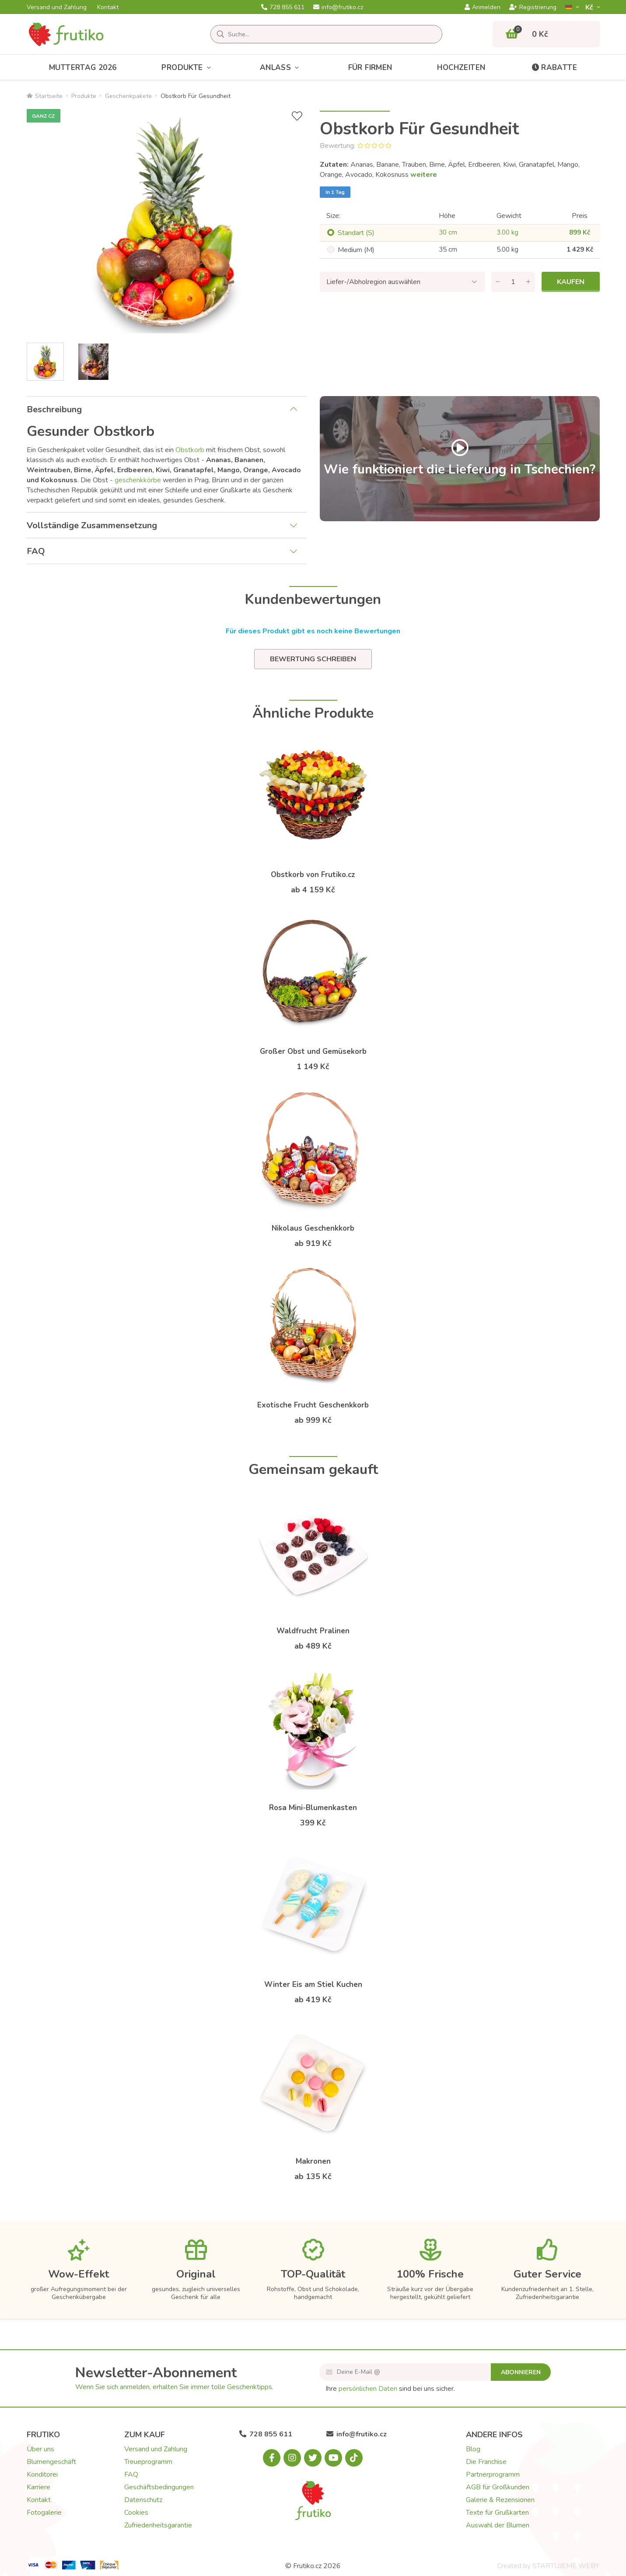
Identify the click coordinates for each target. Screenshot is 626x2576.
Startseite (45, 96)
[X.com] (313, 2458)
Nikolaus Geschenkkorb (313, 1228)
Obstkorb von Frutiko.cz (313, 875)
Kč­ (590, 7)
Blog (473, 2449)
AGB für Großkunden (497, 2487)
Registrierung (532, 7)
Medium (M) (356, 250)
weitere (423, 174)
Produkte (188, 67)
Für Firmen (370, 68)
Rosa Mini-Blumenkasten (313, 1808)
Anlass (281, 67)
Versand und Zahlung (57, 7)
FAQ (36, 551)
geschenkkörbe (138, 480)
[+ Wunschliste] (297, 116)
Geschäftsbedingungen (159, 2487)
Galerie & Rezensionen (500, 2500)
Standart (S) (356, 233)
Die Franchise (486, 2462)
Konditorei (42, 2474)
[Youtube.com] (333, 2458)
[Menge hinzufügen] (528, 282)
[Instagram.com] (292, 2458)
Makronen (313, 2161)
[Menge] (513, 282)
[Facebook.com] (271, 2458)
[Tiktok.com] (354, 2458)
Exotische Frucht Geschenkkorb (313, 1405)
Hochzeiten (461, 68)
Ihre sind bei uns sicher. (390, 2389)
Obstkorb (189, 450)
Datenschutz (143, 2500)
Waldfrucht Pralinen (313, 1631)
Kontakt (108, 7)
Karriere (38, 2487)
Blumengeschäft (51, 2462)
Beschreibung (54, 409)
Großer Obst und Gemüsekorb (313, 1051)
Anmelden (482, 7)
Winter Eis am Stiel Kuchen (313, 1984)
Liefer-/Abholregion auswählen (373, 282)
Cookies (136, 2512)
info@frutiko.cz (338, 7)
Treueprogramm (148, 2462)
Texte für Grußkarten (497, 2512)
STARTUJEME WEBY (565, 2566)
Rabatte (553, 68)
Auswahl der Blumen (497, 2525)
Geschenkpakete (128, 96)
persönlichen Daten (368, 2389)
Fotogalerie (44, 2512)
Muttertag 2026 (83, 68)
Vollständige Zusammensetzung (92, 525)
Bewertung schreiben (313, 659)
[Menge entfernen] (497, 282)
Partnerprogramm (493, 2474)
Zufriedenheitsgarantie (158, 2525)
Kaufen (570, 282)
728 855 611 (282, 7)
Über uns (40, 2449)
